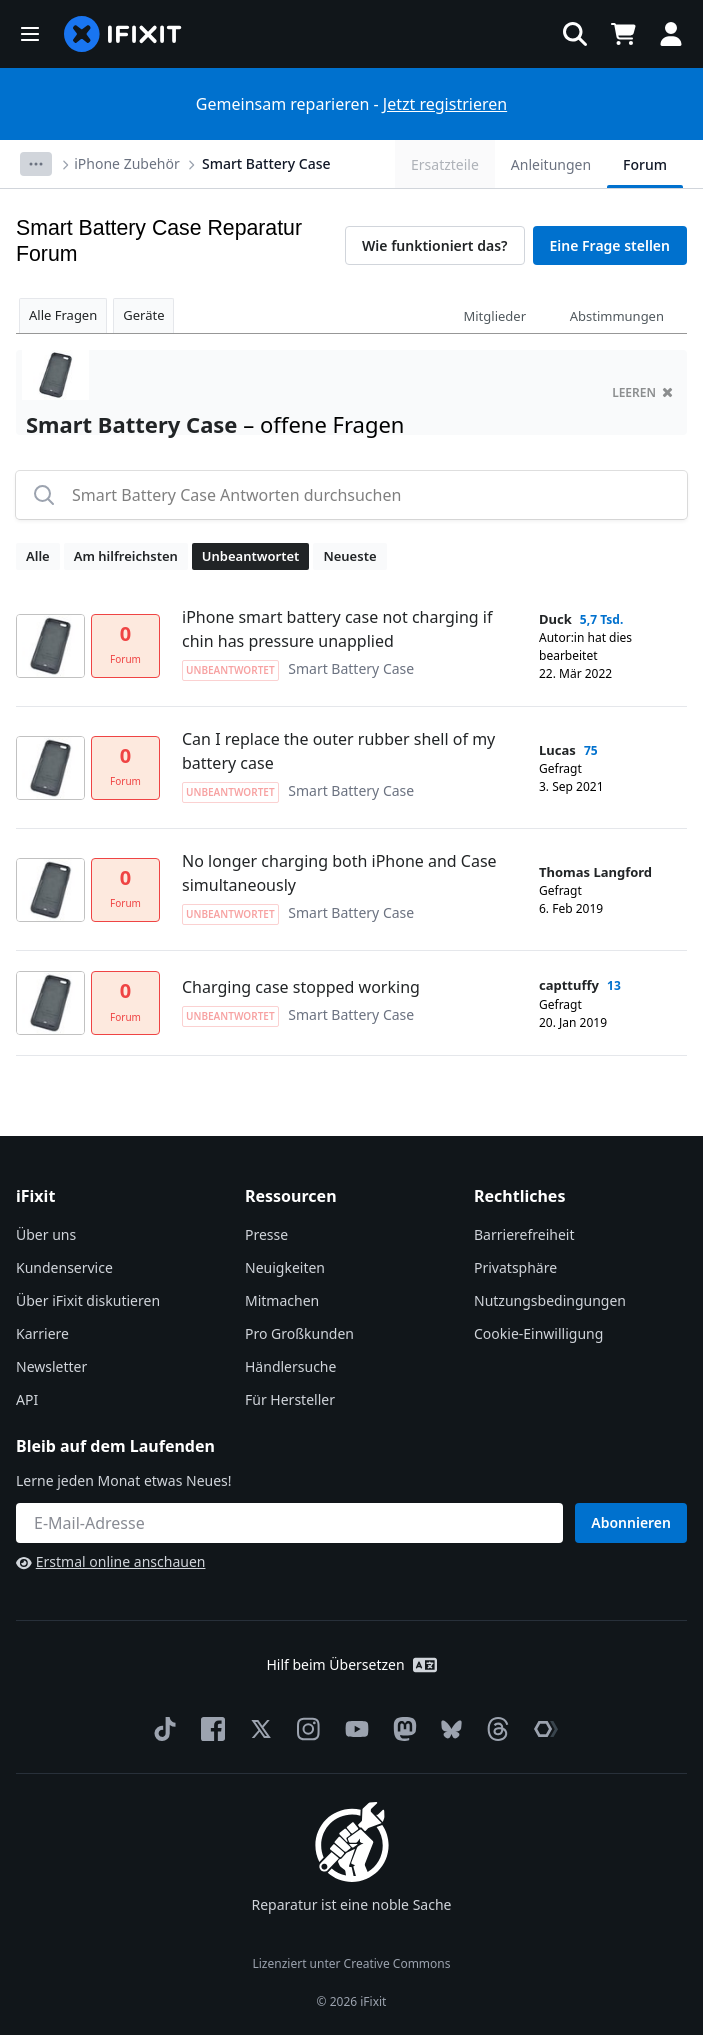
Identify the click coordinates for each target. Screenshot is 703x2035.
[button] (30, 34)
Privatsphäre (515, 1267)
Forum (645, 164)
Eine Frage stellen (610, 245)
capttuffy (569, 985)
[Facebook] (209, 1729)
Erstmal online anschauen (110, 1561)
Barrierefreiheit (524, 1234)
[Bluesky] (447, 1729)
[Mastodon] (401, 1729)
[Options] (36, 164)
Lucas (557, 750)
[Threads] (494, 1729)
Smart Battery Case (266, 163)
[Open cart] (623, 34)
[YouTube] (353, 1729)
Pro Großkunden (299, 1333)
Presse (266, 1234)
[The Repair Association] (542, 1729)
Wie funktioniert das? (435, 245)
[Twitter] (257, 1729)
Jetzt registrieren (445, 104)
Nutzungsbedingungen (550, 1300)
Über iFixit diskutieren (88, 1300)
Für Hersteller (290, 1399)
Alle (38, 556)
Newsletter (51, 1366)
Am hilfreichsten (126, 556)
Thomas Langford (595, 872)
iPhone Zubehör (126, 163)
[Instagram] (305, 1729)
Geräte (143, 315)
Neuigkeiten (285, 1267)
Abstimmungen (617, 316)
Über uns (46, 1234)
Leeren (642, 392)
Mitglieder (494, 316)
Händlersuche (290, 1366)
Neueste (349, 556)
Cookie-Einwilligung (538, 1333)
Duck (555, 619)
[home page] (123, 34)
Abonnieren (631, 1522)
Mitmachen (282, 1300)
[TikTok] (161, 1729)
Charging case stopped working (301, 987)
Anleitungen (551, 164)
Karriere (42, 1333)
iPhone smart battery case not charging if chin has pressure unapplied (337, 629)
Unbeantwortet (251, 556)
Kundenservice (64, 1267)
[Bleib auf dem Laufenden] (289, 1523)
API (27, 1399)
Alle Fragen (63, 315)
